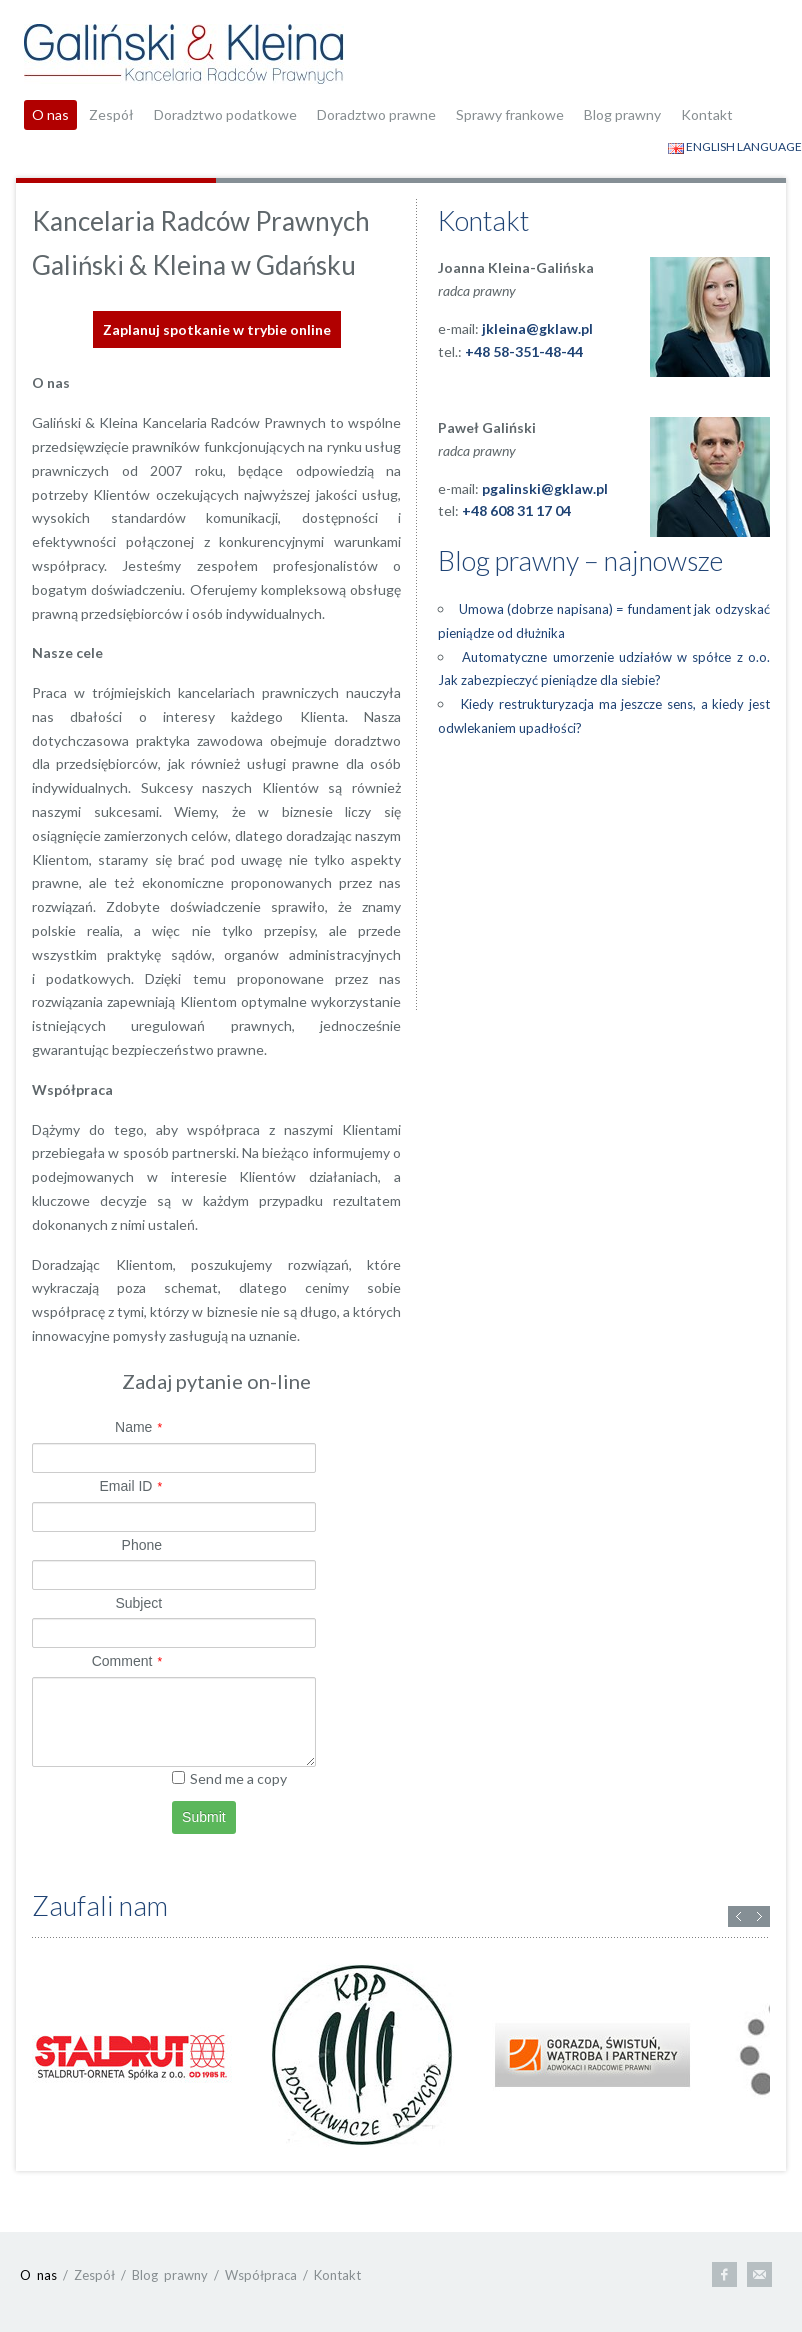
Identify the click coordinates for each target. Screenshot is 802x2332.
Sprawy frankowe (510, 114)
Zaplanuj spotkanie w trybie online (217, 329)
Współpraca (261, 2275)
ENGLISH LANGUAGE (735, 146)
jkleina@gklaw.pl (537, 328)
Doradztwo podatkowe (225, 114)
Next (759, 1916)
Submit (204, 1817)
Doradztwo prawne (376, 114)
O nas (50, 114)
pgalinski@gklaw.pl (545, 488)
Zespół (111, 114)
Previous (738, 1916)
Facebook (724, 2274)
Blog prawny (622, 114)
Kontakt (707, 114)
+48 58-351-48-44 (524, 351)
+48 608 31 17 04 (516, 510)
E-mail (759, 2274)
